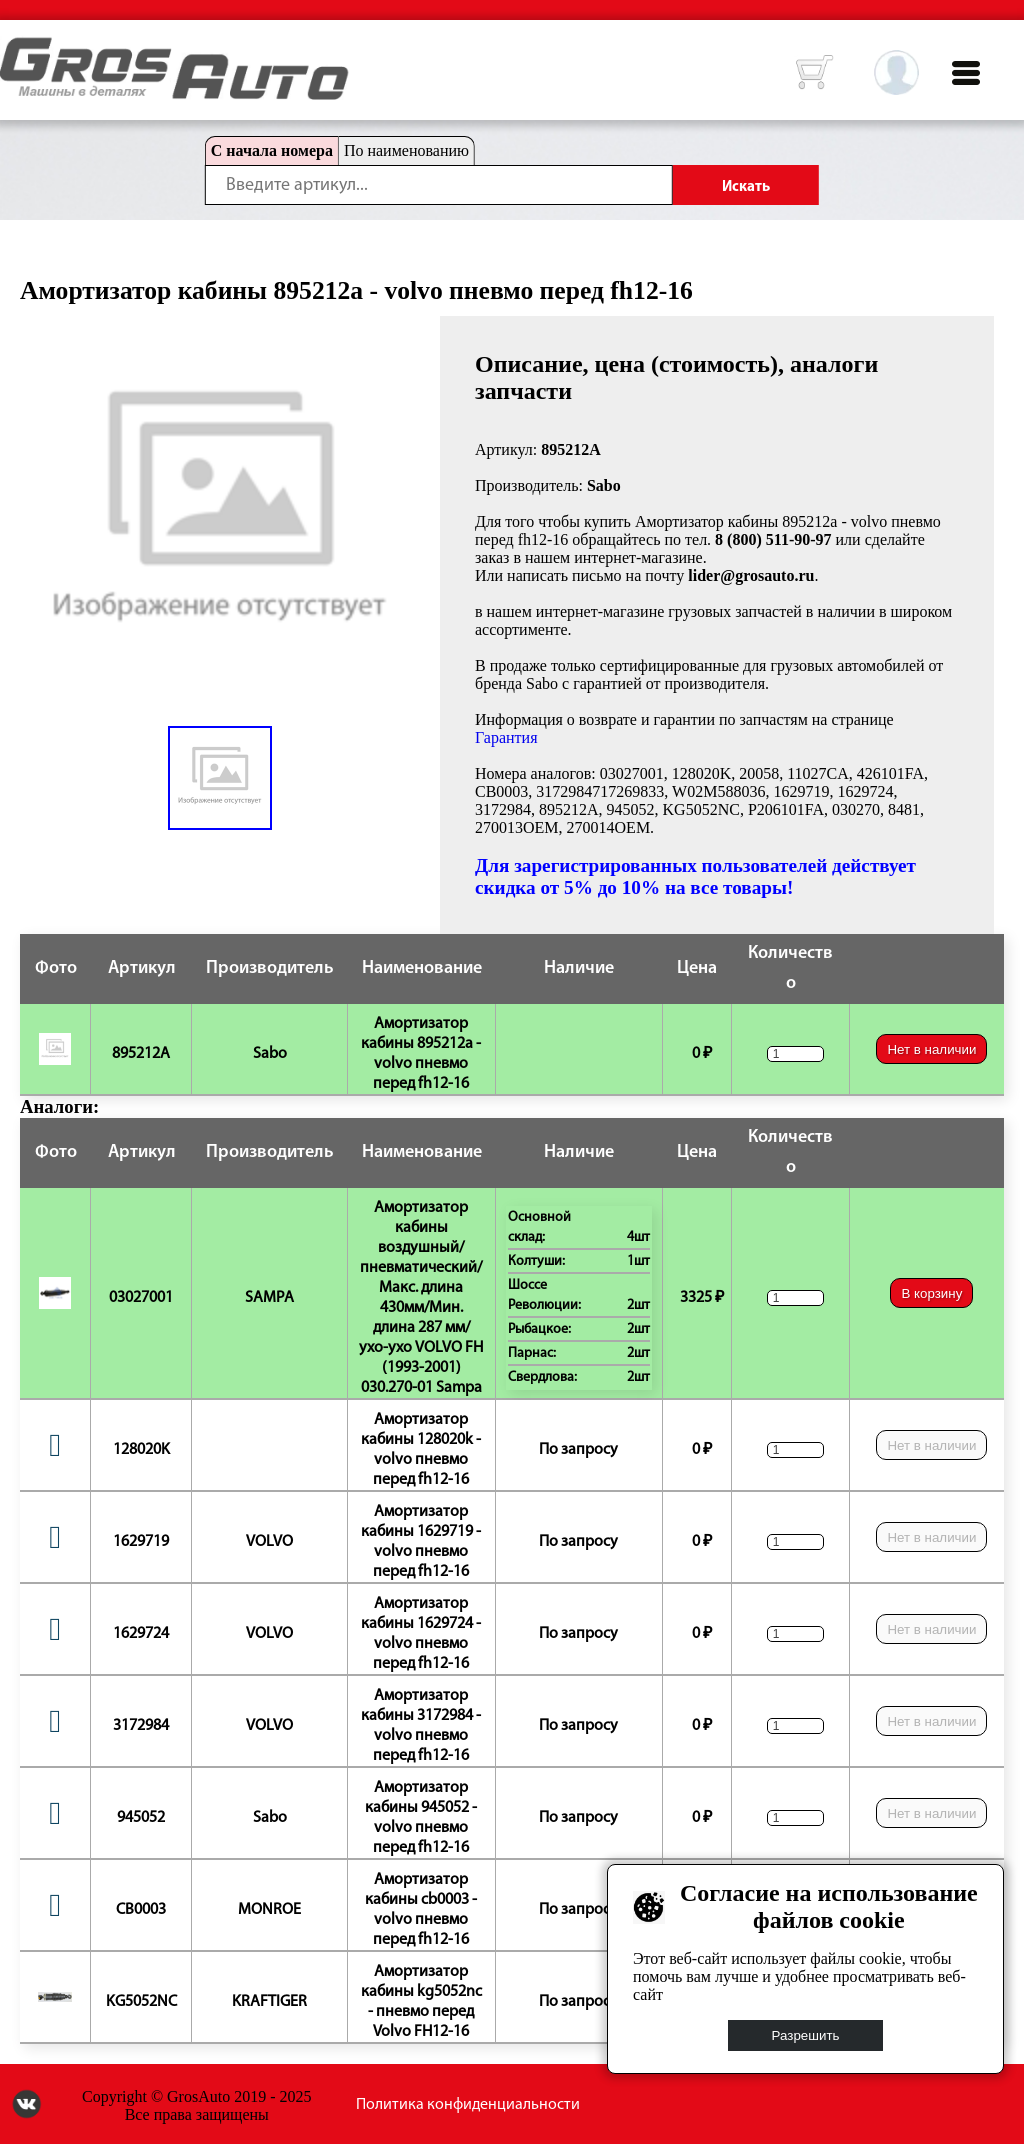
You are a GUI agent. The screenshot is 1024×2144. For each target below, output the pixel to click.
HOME (15, 50)
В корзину (931, 1293)
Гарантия (506, 737)
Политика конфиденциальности (468, 2105)
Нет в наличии (931, 1049)
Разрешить (806, 2035)
